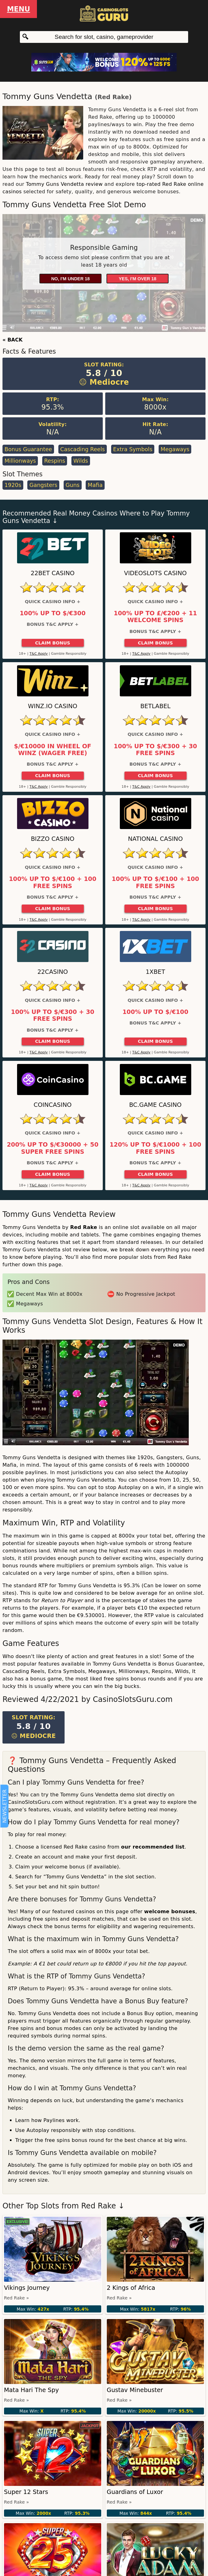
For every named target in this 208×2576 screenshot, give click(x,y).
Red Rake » (16, 2297)
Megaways (175, 449)
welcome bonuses (169, 1911)
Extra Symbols (132, 449)
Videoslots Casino (155, 573)
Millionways (20, 461)
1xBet (155, 971)
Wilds (80, 461)
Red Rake (113, 97)
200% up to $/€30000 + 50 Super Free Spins (52, 1148)
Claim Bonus (52, 642)
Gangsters (43, 485)
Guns (72, 485)
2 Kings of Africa (131, 2287)
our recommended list (153, 1847)
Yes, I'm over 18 (137, 278)
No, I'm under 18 (70, 278)
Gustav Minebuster (135, 2390)
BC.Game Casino (155, 1104)
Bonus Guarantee (28, 449)
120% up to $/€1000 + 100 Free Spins (155, 1148)
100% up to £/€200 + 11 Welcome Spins (155, 617)
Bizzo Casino (52, 838)
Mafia (95, 485)
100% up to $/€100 (155, 1012)
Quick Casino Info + (52, 601)
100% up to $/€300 (52, 613)
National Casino (155, 838)
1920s (12, 485)
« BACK (12, 340)
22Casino (52, 971)
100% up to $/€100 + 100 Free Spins (53, 882)
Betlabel (155, 706)
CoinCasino (52, 1104)
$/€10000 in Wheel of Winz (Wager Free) (52, 750)
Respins (54, 461)
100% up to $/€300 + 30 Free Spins (155, 750)
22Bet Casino (53, 573)
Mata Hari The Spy (31, 2390)
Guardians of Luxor (135, 2492)
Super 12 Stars (26, 2492)
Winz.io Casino (52, 706)
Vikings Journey (27, 2287)
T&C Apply (38, 654)
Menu (18, 9)
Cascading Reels (82, 449)
